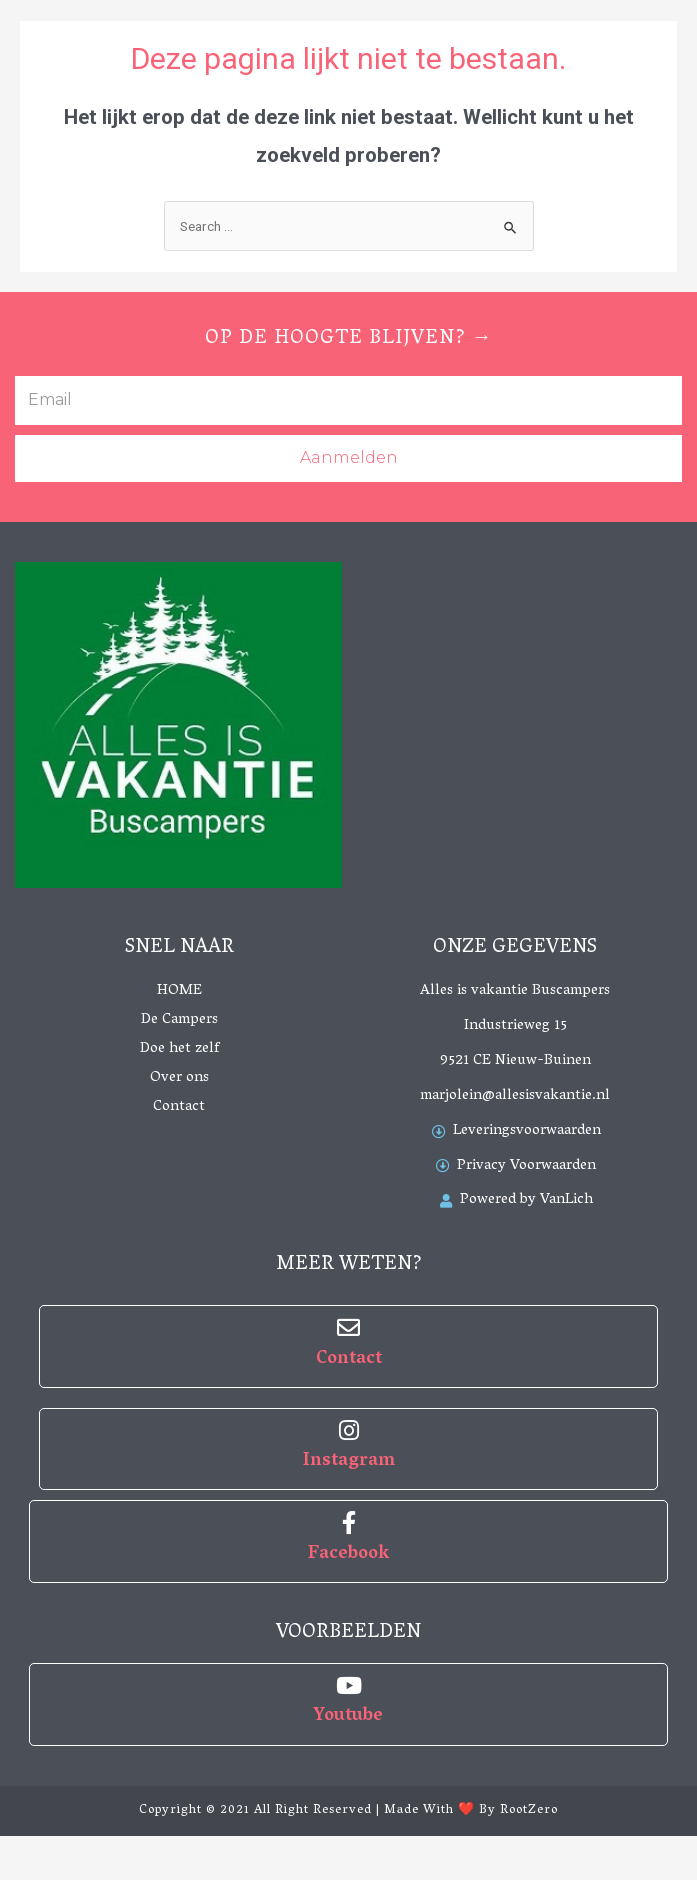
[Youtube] (348, 1685)
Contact (349, 1360)
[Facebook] (348, 1522)
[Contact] (348, 1327)
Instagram (349, 1462)
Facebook (348, 1555)
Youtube (348, 1717)
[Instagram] (348, 1430)
